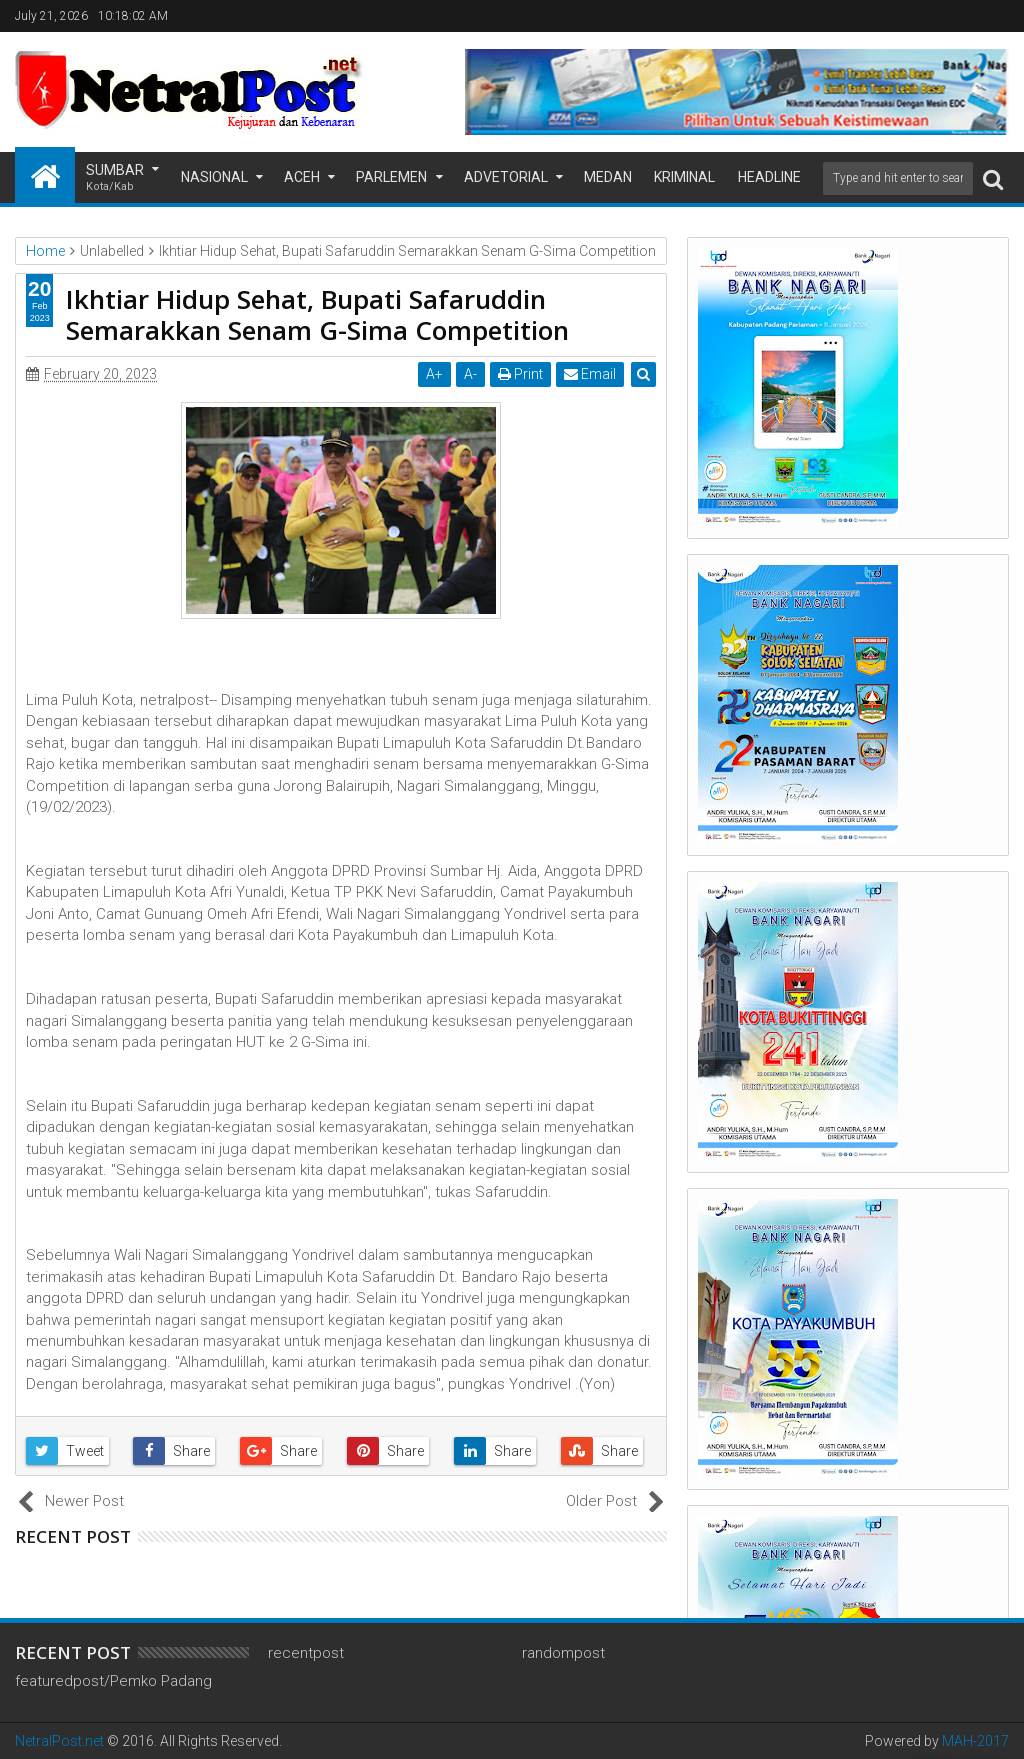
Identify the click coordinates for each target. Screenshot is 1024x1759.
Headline (769, 177)
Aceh (302, 177)
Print (520, 374)
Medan (608, 177)
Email (590, 374)
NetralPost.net (59, 1741)
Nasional (214, 177)
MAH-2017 (975, 1741)
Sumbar (115, 178)
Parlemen (391, 177)
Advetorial (506, 177)
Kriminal (684, 177)
